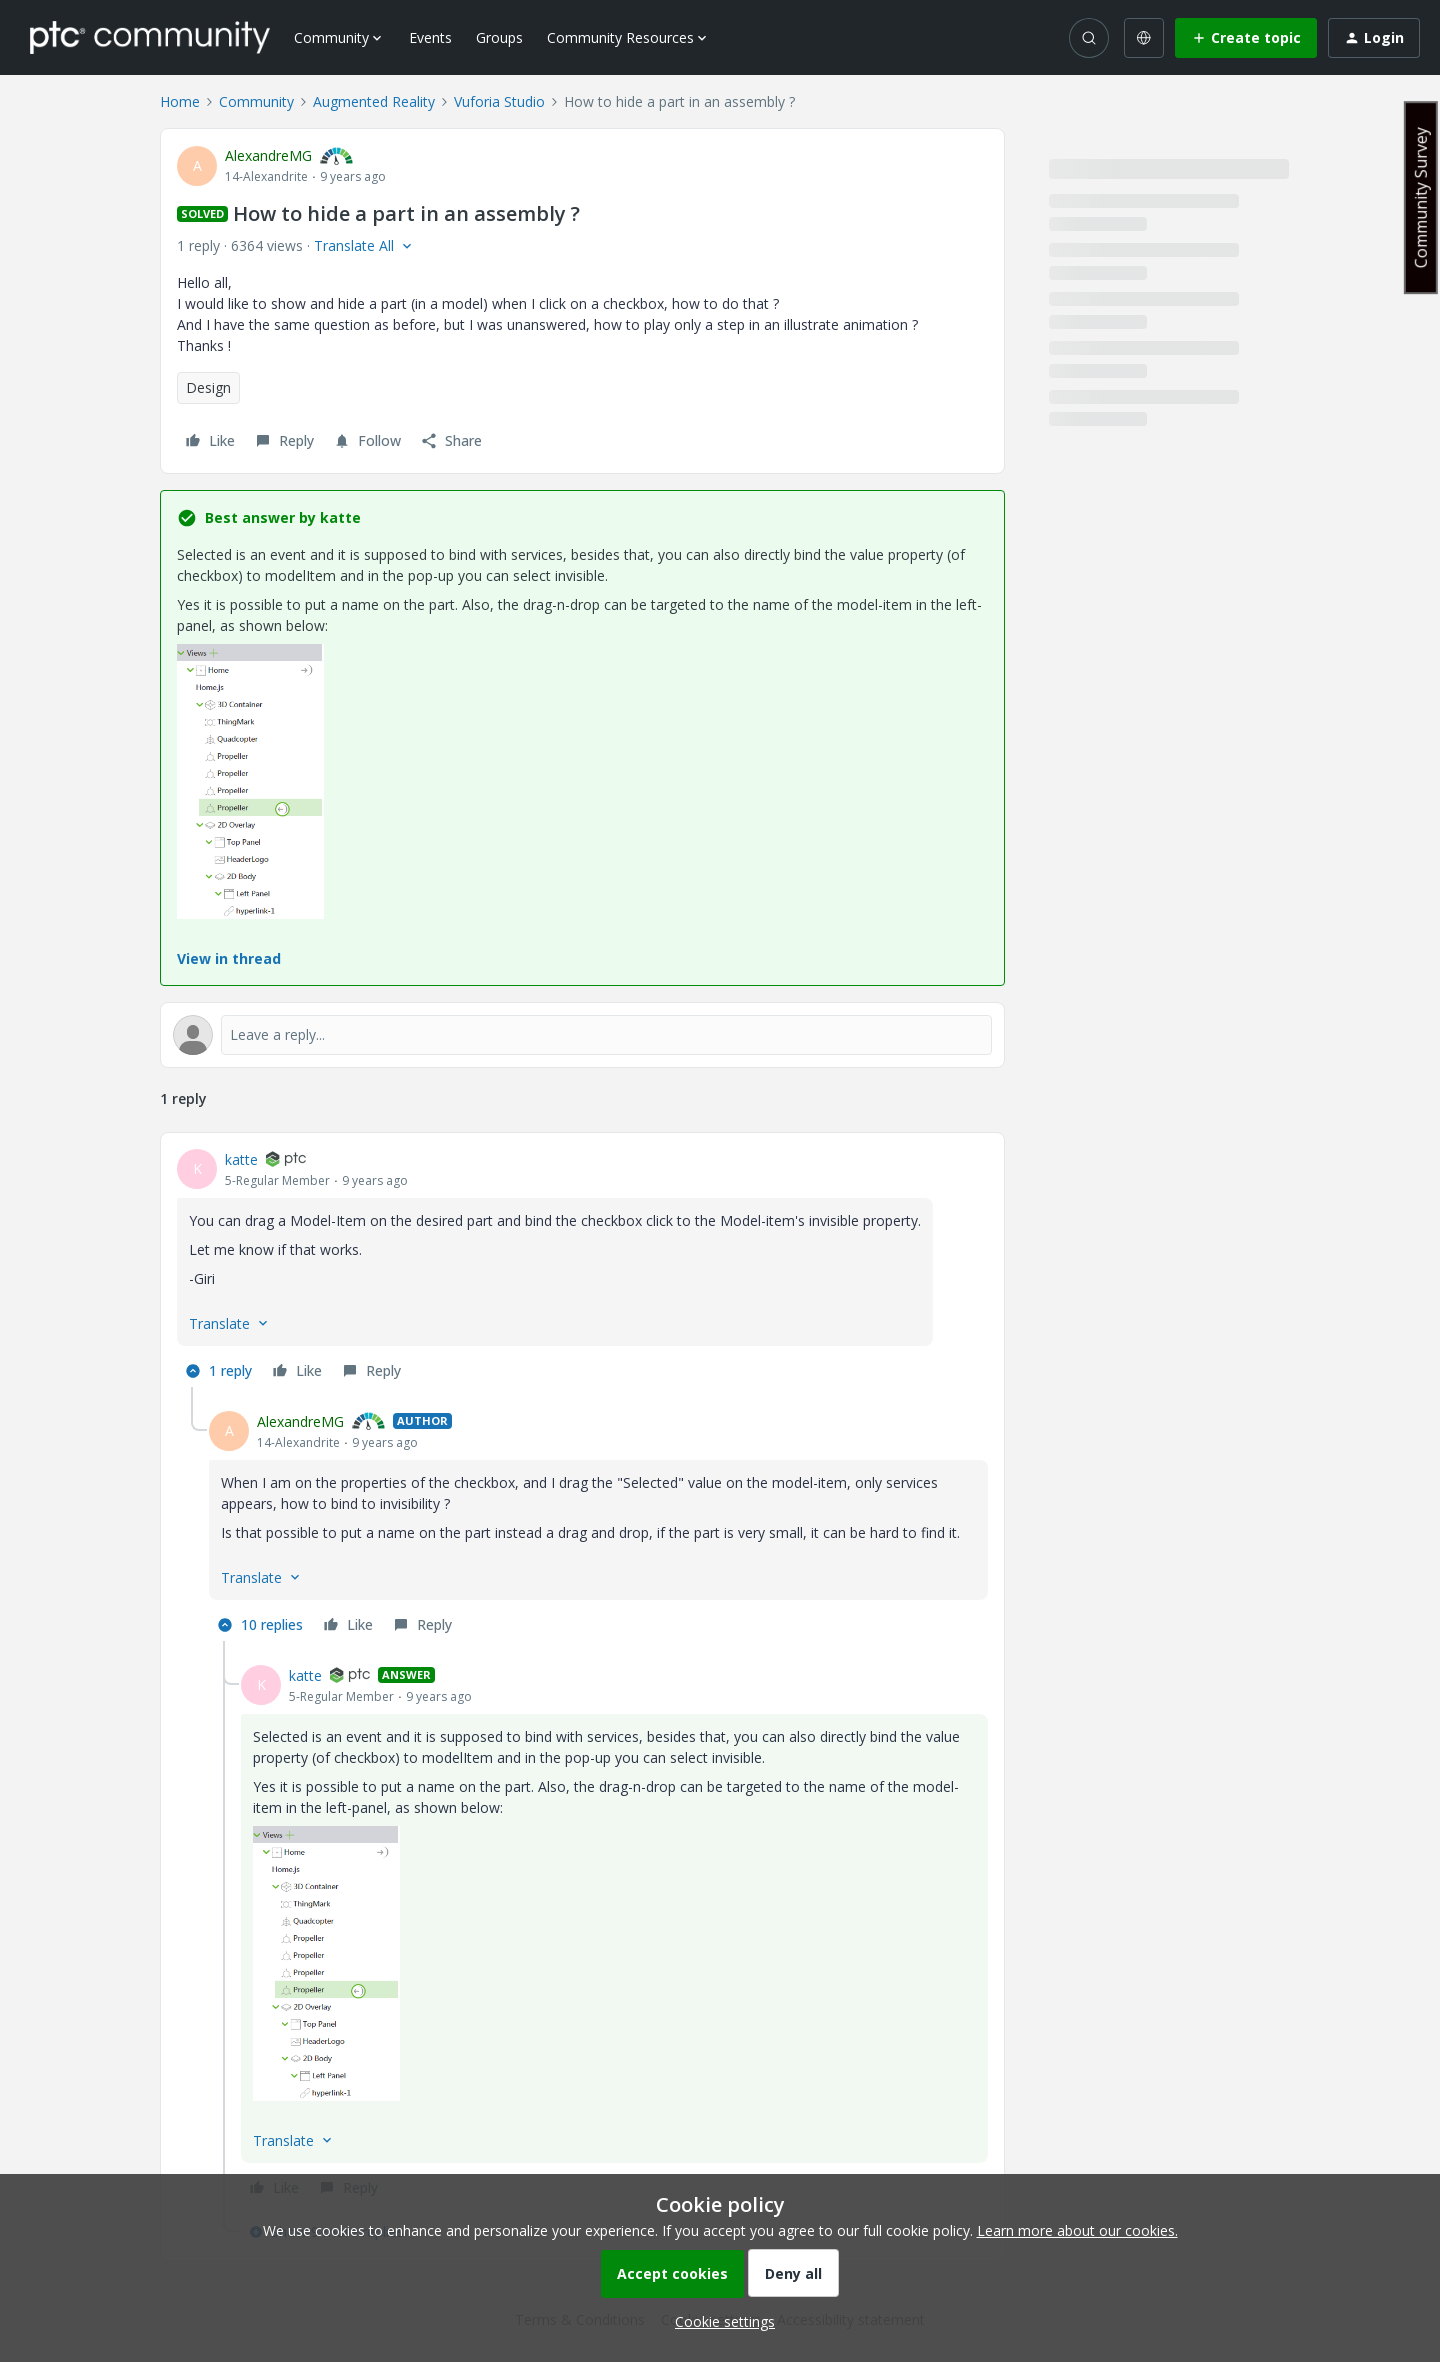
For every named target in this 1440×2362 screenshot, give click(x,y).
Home (180, 101)
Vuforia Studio (499, 101)
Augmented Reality (374, 101)
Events (430, 37)
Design (208, 387)
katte (241, 1159)
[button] (1246, 38)
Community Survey (1421, 197)
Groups (499, 37)
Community (256, 101)
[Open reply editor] (582, 1035)
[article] (582, 1268)
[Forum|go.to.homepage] (150, 37)
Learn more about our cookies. (1077, 2230)
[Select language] (1144, 38)
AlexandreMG (268, 155)
